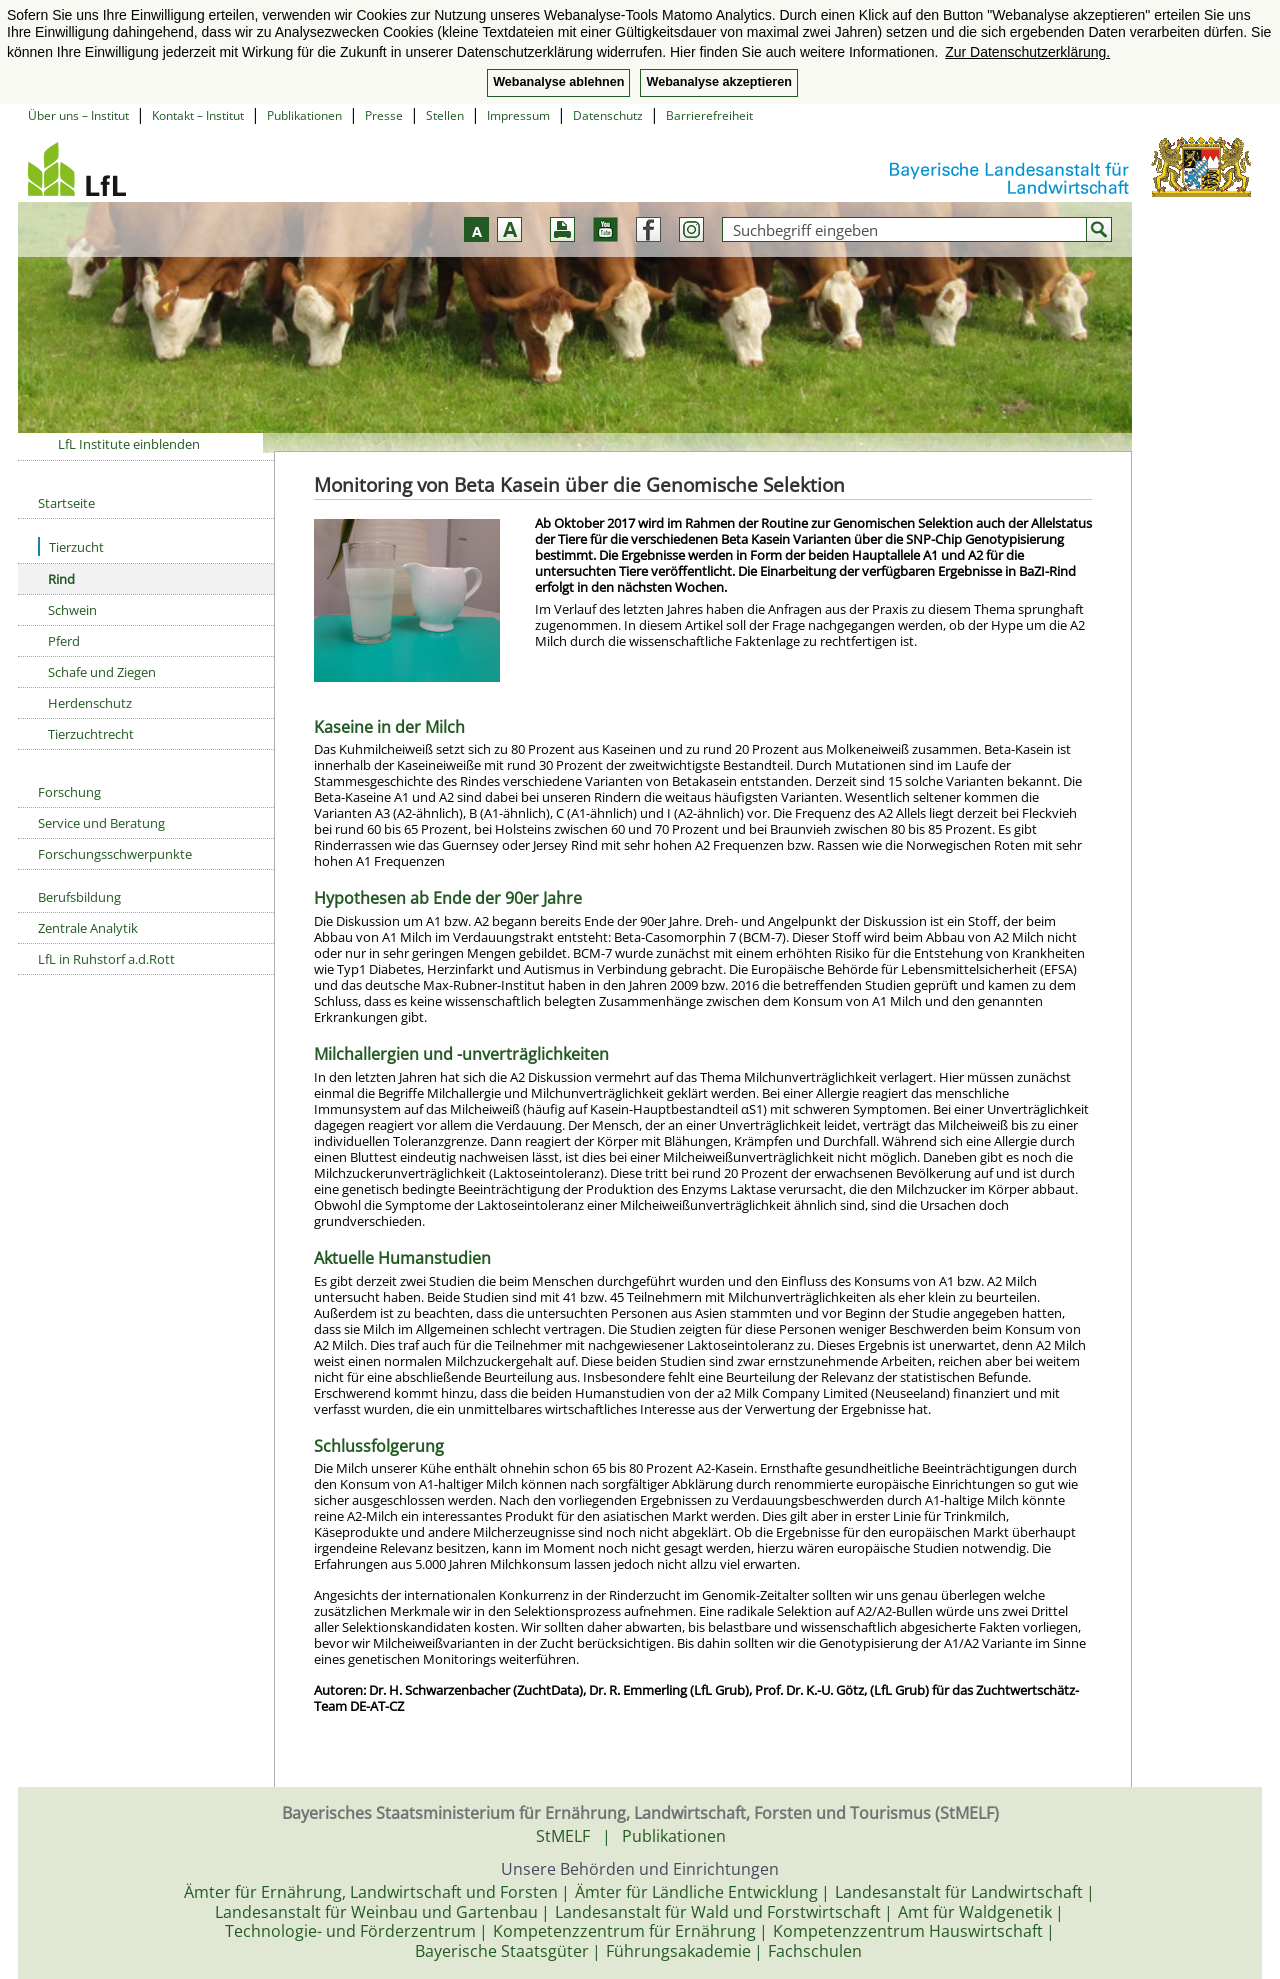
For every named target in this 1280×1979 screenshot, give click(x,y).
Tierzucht (71, 546)
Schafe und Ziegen (102, 672)
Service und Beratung (101, 823)
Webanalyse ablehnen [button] (558, 82)
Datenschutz (608, 115)
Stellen (445, 115)
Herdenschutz (90, 703)
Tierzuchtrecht (91, 734)
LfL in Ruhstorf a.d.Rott (106, 959)
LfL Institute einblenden (129, 444)
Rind (61, 579)
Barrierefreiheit (709, 115)
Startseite (66, 503)
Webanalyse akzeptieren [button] (718, 82)
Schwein (72, 610)
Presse (384, 115)
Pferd (64, 641)
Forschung (69, 792)
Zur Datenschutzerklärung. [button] (1027, 52)
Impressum (518, 115)
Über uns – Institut (78, 115)
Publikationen (304, 115)
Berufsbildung (79, 897)
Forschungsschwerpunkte (115, 854)
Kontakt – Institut (198, 115)
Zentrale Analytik (88, 928)
